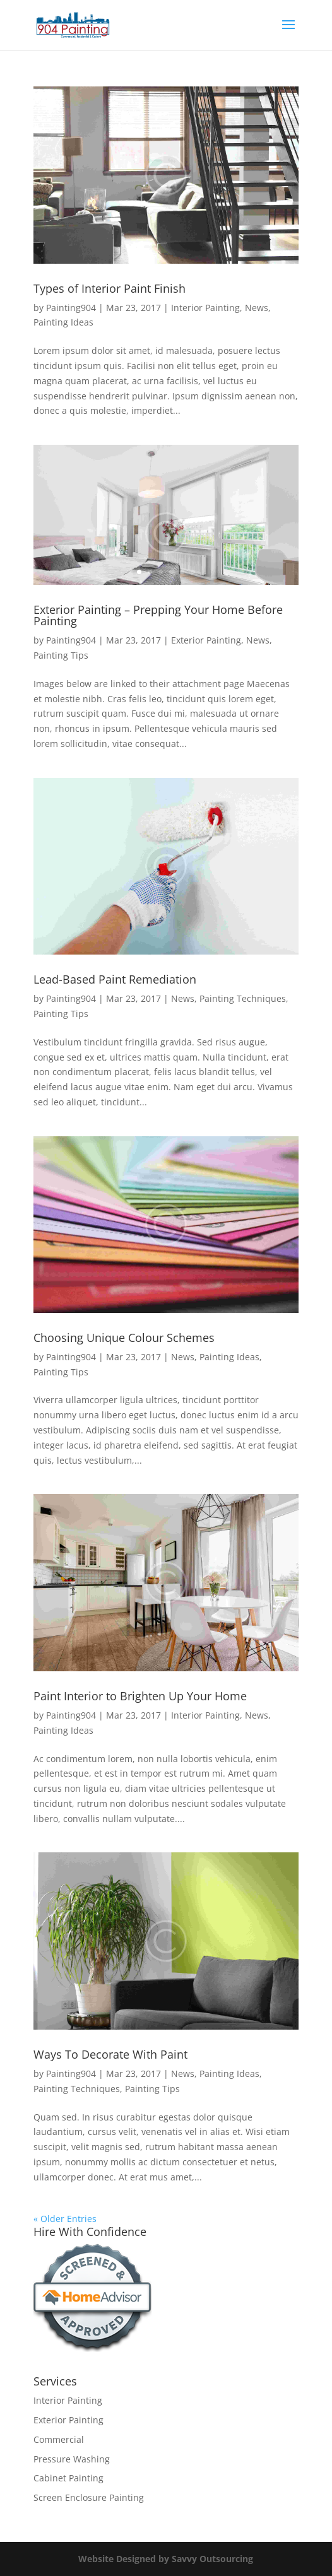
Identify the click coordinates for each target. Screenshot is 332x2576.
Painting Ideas (63, 322)
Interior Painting (205, 308)
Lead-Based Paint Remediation (114, 979)
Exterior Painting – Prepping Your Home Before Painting (158, 615)
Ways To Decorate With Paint (110, 2054)
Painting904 (71, 308)
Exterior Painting (206, 640)
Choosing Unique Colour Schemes (124, 1337)
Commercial (58, 2439)
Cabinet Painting (68, 2478)
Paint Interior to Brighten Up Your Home (140, 1695)
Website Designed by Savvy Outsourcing (165, 2559)
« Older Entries (65, 2219)
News (256, 308)
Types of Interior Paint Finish (109, 288)
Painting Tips (60, 655)
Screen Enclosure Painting (88, 2497)
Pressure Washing (71, 2459)
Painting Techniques (242, 998)
